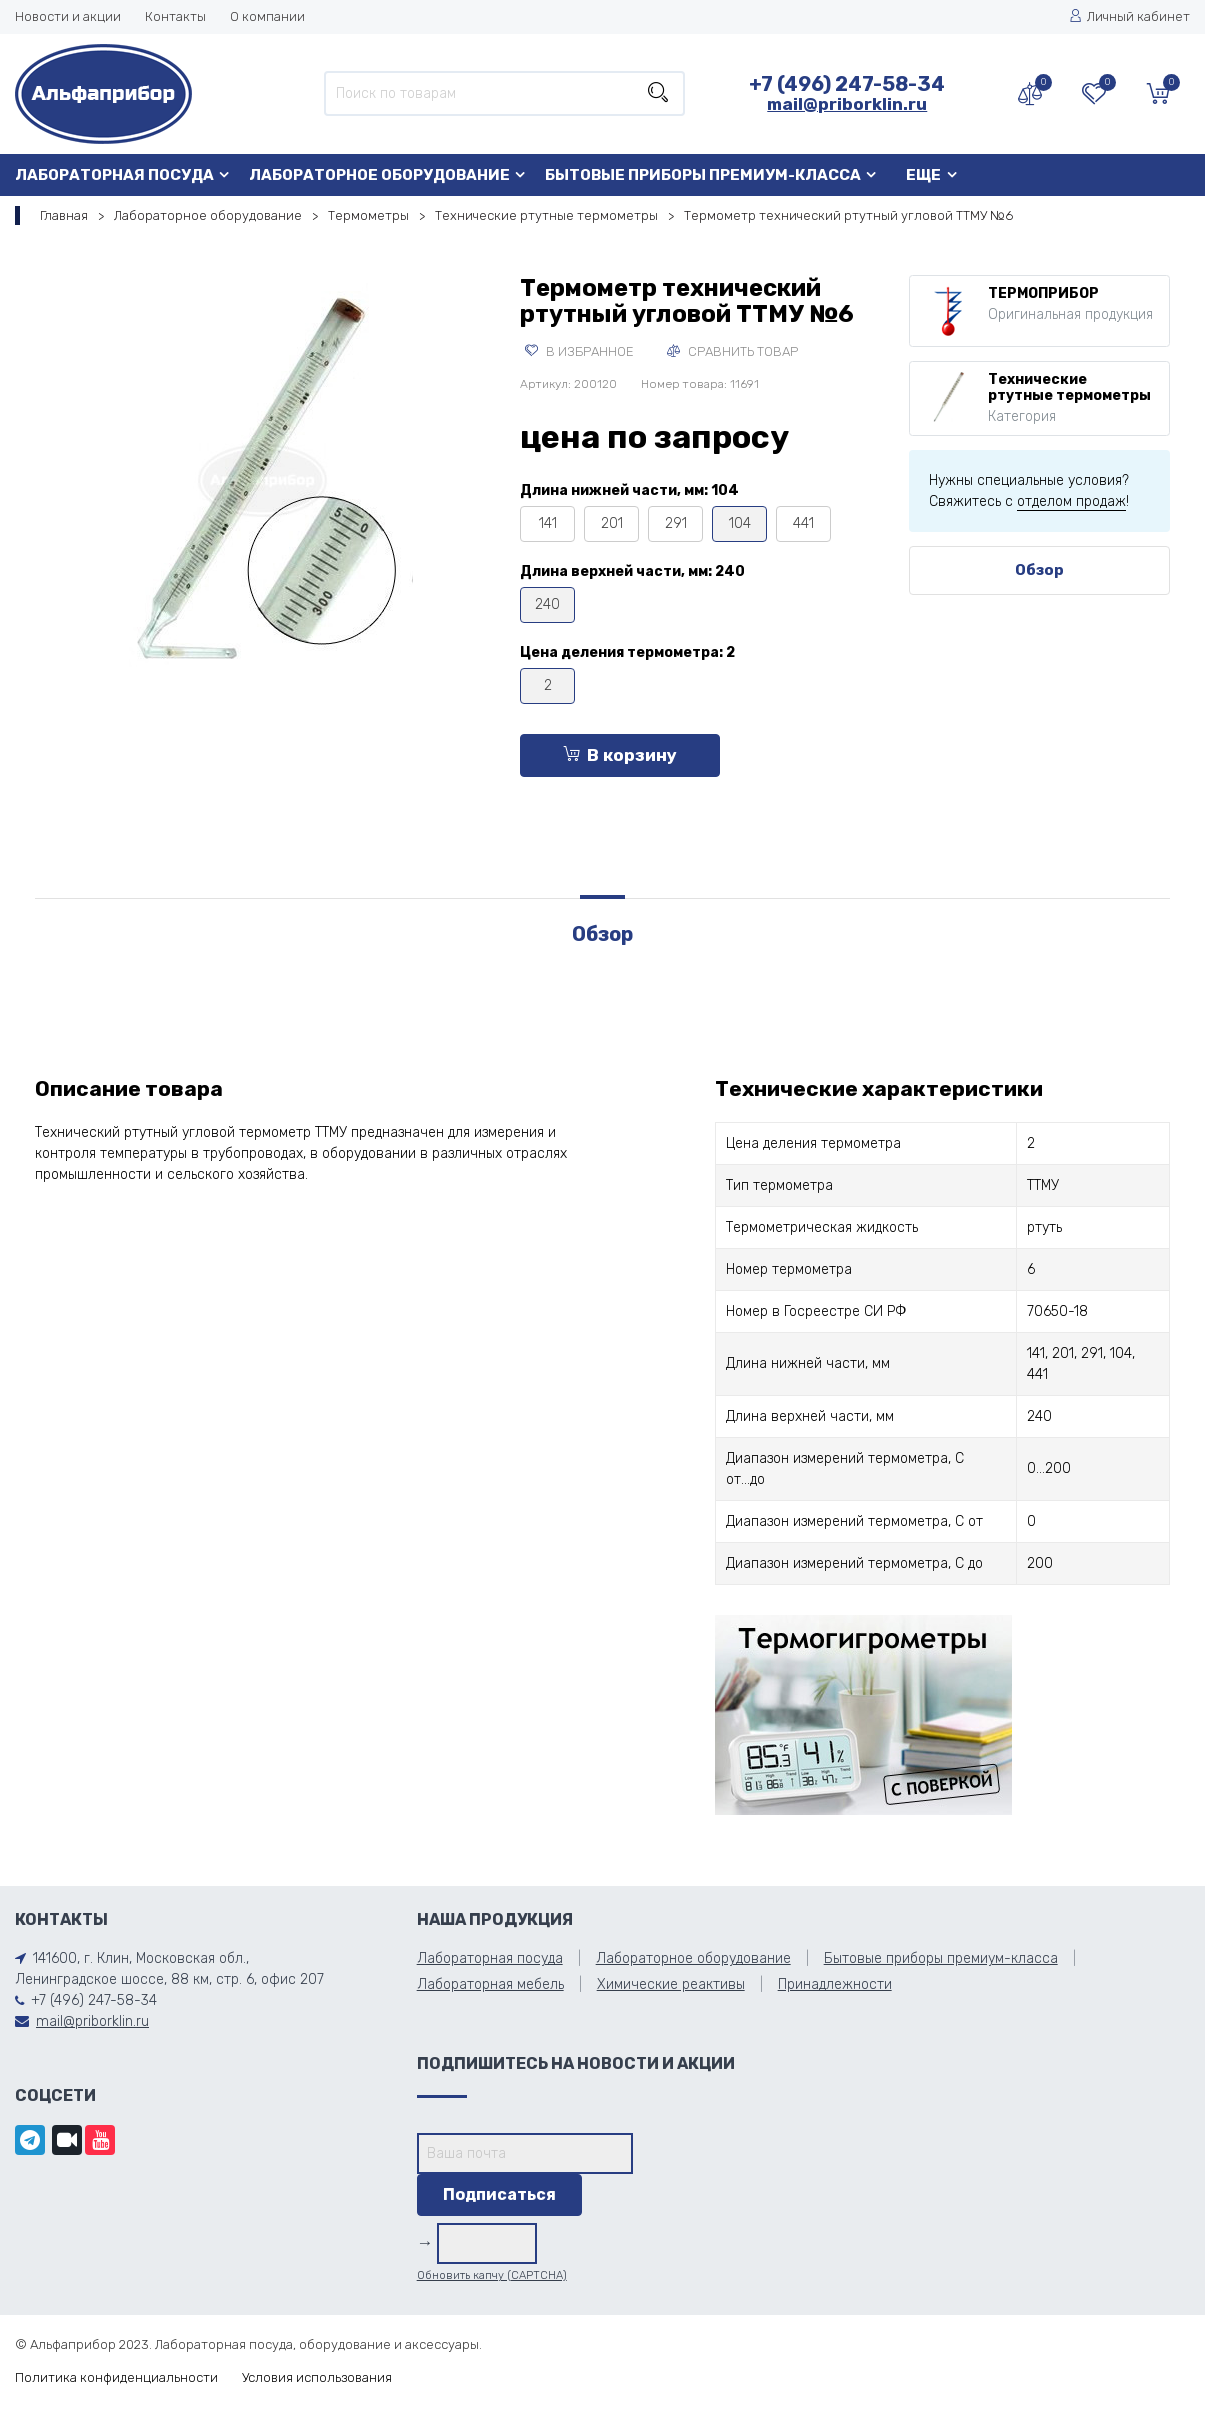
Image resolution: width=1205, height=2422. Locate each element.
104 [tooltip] (740, 523)
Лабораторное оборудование (379, 175)
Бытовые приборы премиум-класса (703, 175)
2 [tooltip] (548, 685)
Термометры (368, 215)
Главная (64, 215)
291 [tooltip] (676, 523)
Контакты (175, 16)
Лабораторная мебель (490, 1984)
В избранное (579, 351)
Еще (923, 175)
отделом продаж (1071, 501)
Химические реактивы (671, 1984)
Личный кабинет (1129, 16)
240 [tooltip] (547, 604)
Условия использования (317, 2377)
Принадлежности (835, 1984)
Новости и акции (68, 16)
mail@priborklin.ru (847, 104)
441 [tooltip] (803, 523)
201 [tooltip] (612, 523)
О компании (267, 16)
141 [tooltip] (548, 523)
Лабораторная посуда (114, 175)
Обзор (1039, 570)
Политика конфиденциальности (116, 2377)
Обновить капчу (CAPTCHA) (492, 2275)
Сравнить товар (732, 351)
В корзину (620, 755)
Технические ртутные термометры (546, 215)
